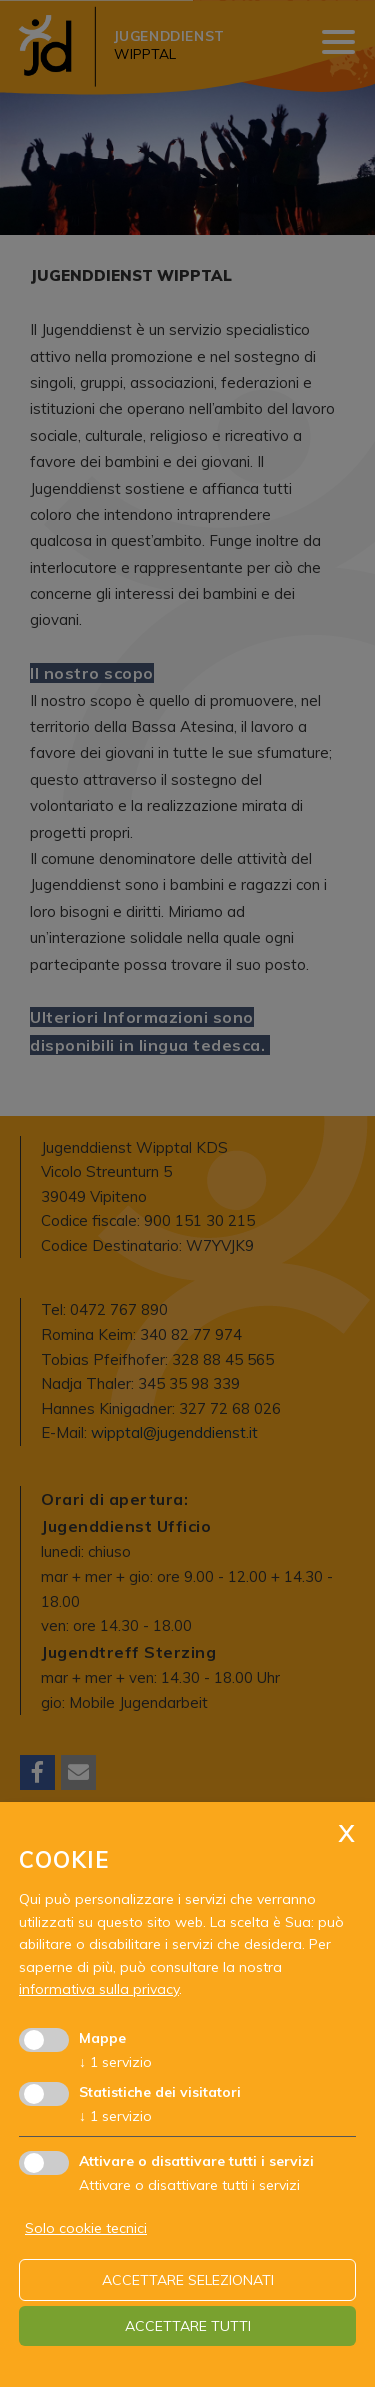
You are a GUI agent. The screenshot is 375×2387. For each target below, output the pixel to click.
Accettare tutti (188, 2326)
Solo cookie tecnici (86, 2228)
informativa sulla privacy (99, 1989)
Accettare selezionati (188, 2280)
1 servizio (115, 2062)
